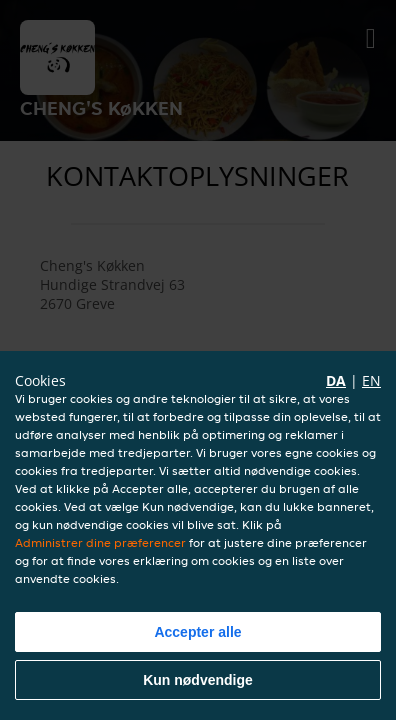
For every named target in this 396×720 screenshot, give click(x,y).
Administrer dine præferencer (100, 542)
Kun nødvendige (198, 680)
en (371, 380)
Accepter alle (197, 632)
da (336, 380)
